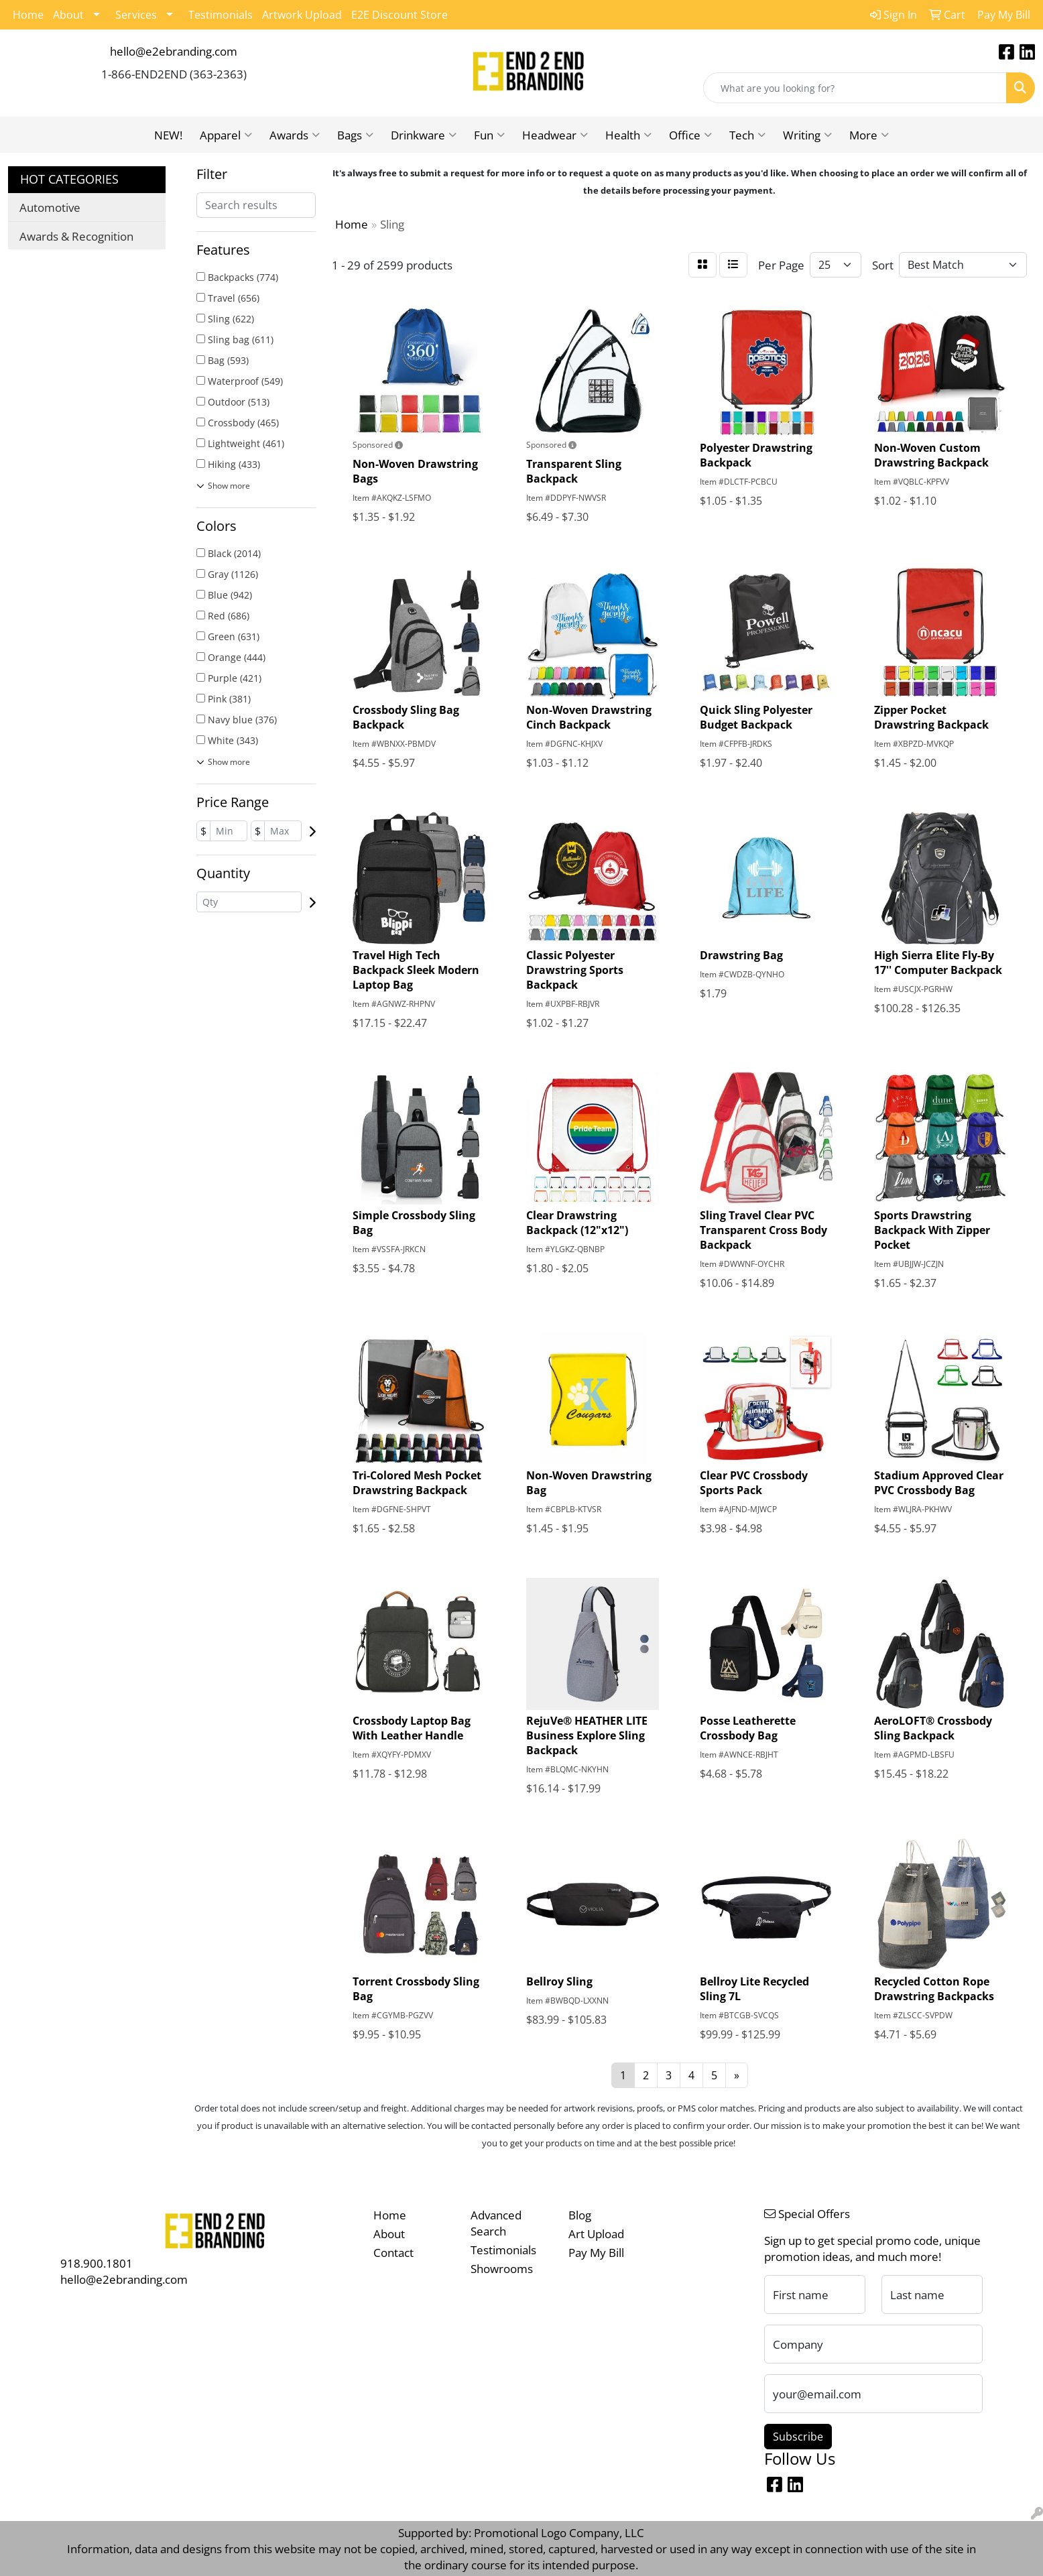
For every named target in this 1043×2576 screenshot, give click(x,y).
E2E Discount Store (399, 14)
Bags (355, 135)
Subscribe (798, 2436)
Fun (489, 135)
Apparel (226, 135)
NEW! (168, 135)
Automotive (49, 207)
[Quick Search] (855, 87)
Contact (393, 2252)
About (68, 14)
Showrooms (502, 2268)
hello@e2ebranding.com (173, 51)
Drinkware (423, 135)
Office (690, 135)
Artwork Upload (302, 14)
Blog (579, 2215)
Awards (294, 135)
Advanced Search (496, 2223)
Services (136, 14)
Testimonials (220, 14)
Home (28, 14)
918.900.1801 (96, 2263)
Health (628, 135)
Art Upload (596, 2233)
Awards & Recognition (76, 236)
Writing (807, 135)
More (869, 135)
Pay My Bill (596, 2252)
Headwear (555, 135)
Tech (747, 135)
